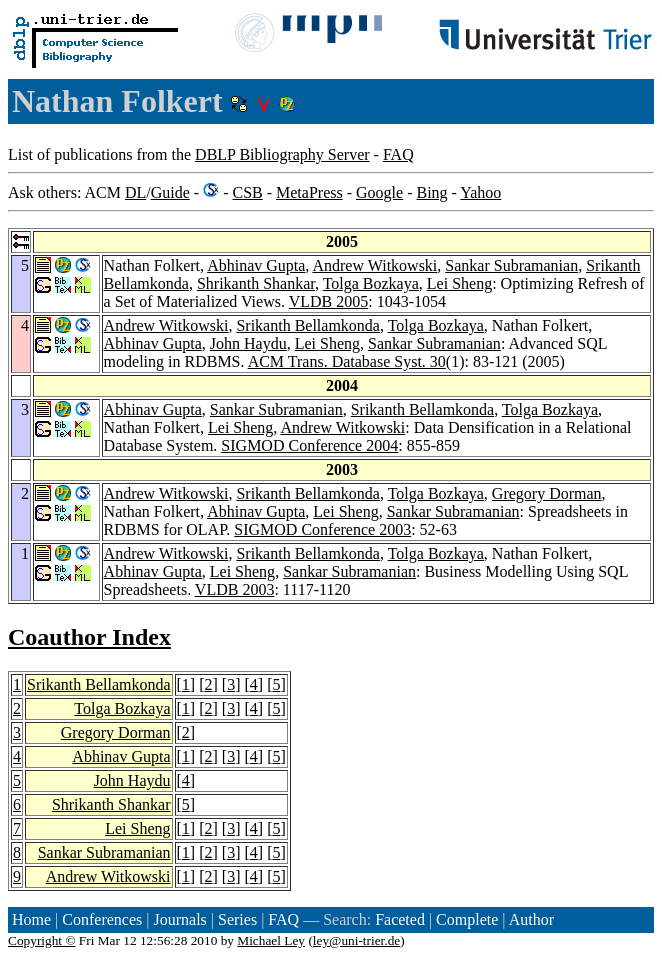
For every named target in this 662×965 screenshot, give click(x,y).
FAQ (398, 154)
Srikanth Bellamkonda (308, 325)
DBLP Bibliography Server (282, 154)
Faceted (400, 919)
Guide (170, 192)
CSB (247, 192)
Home (31, 919)
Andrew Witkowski (374, 265)
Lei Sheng (459, 283)
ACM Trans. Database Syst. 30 (347, 361)
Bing (431, 192)
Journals (179, 919)
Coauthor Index (89, 637)
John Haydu (248, 343)
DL (135, 192)
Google (379, 192)
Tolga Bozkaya (371, 283)
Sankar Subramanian (511, 265)
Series (237, 919)
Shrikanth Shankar (256, 283)
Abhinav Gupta (256, 265)
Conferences (102, 919)
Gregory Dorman (547, 493)
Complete (467, 919)
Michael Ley (271, 940)
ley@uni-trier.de (356, 940)
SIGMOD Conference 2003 (322, 529)
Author (531, 919)
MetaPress (309, 192)
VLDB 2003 (235, 589)
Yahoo (480, 192)
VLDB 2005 (329, 301)
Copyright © (42, 940)
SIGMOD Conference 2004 (309, 445)
